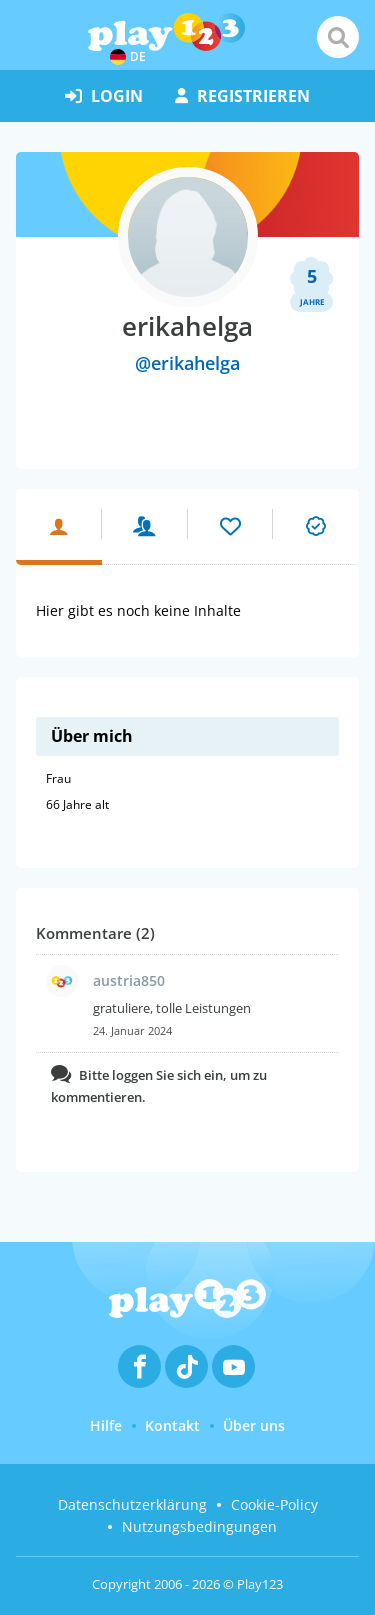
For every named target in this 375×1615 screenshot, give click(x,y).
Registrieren (242, 96)
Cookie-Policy (274, 1504)
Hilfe (106, 1425)
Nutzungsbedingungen (199, 1526)
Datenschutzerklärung (132, 1504)
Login (104, 96)
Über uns (254, 1425)
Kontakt (172, 1425)
